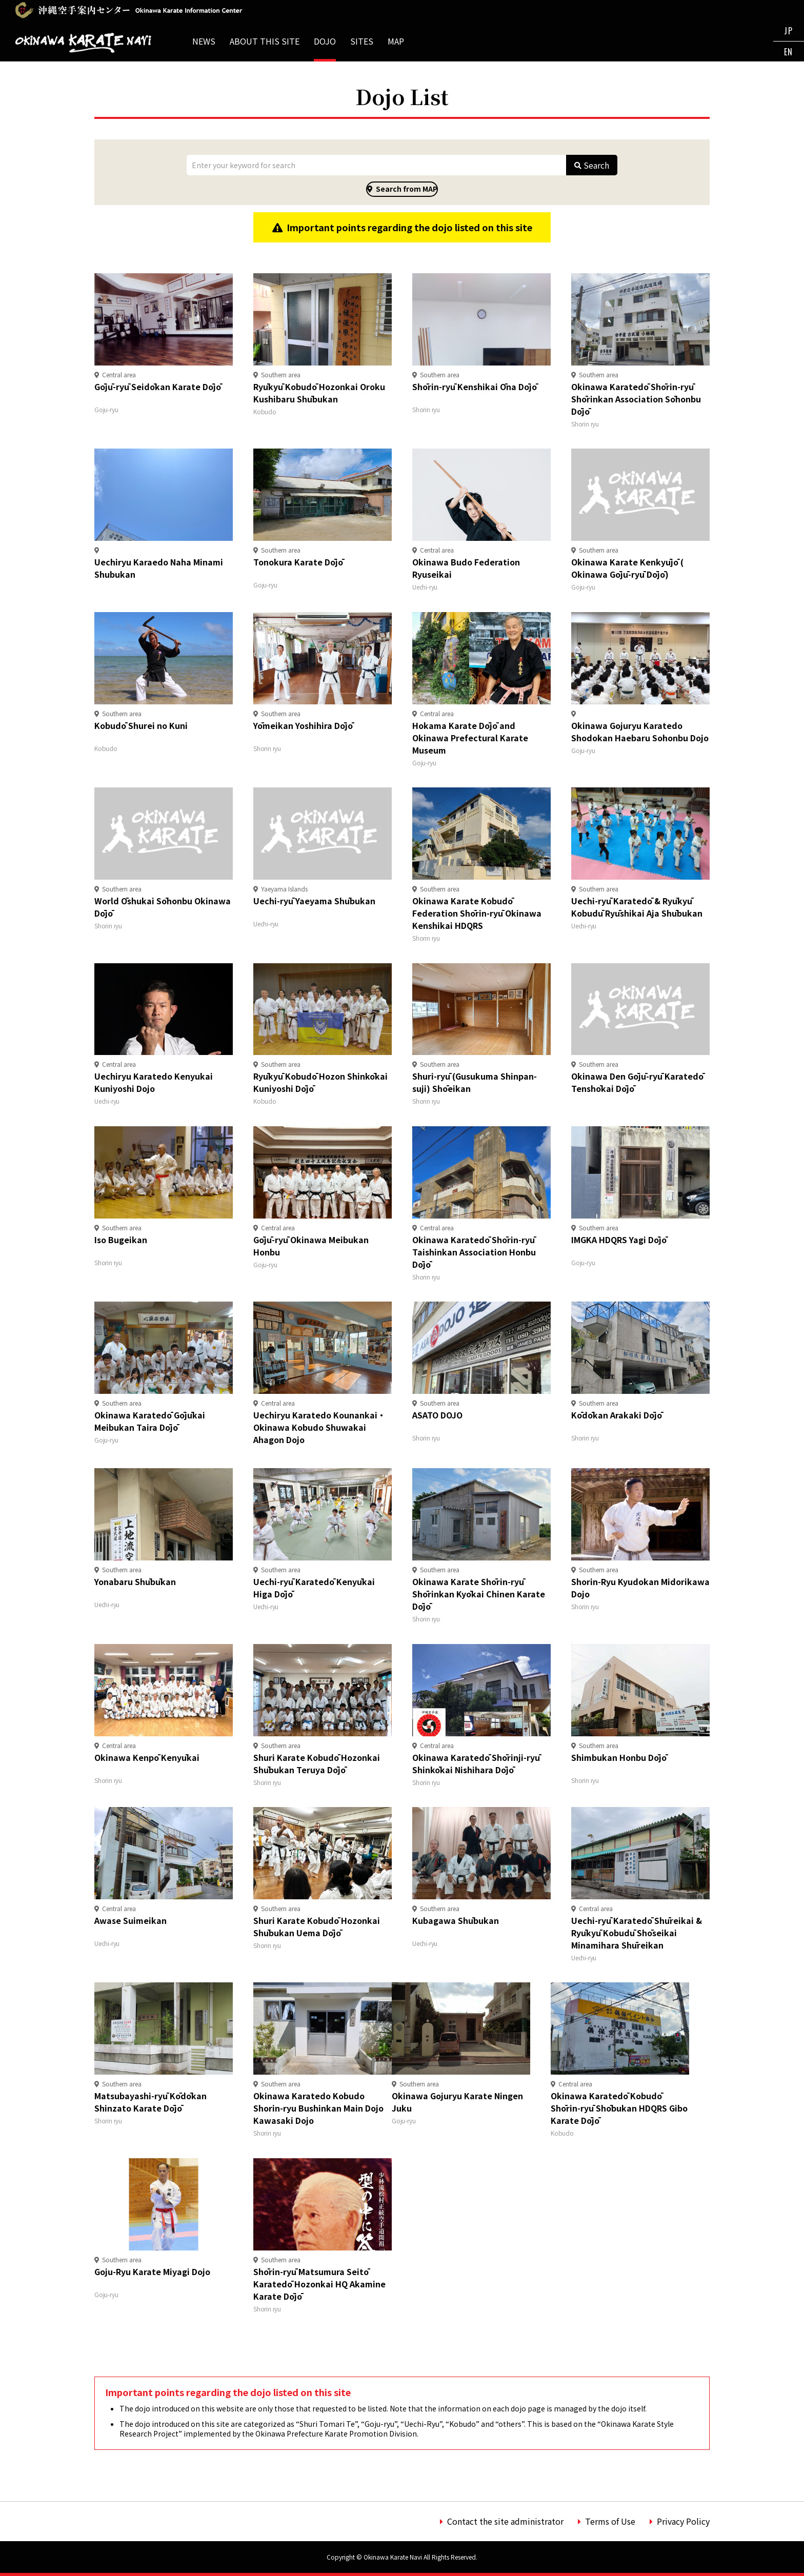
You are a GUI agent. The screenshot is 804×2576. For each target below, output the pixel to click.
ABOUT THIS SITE (264, 41)
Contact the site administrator (505, 2521)
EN (788, 52)
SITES (361, 41)
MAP (396, 41)
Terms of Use (610, 2521)
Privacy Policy (683, 2521)
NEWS (203, 41)
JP (788, 31)
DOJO (325, 41)
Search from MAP (406, 189)
